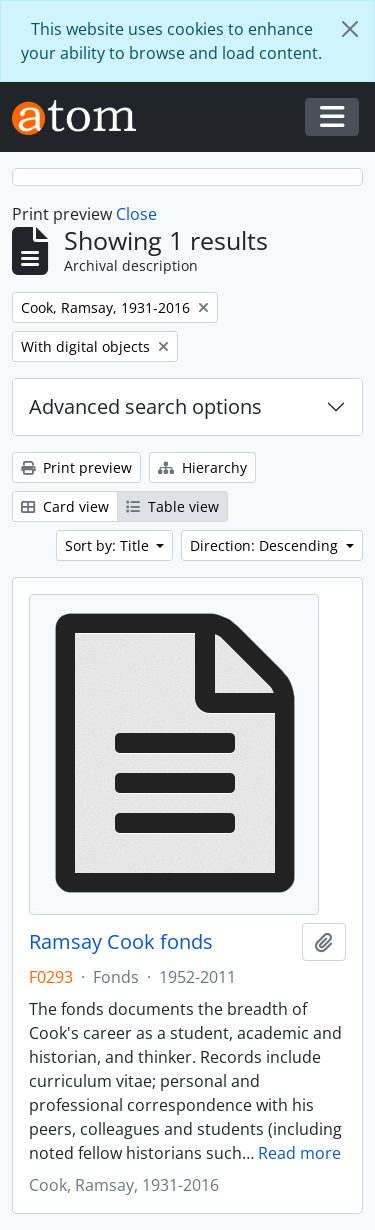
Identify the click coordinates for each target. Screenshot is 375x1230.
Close (136, 214)
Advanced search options (145, 406)
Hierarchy (202, 467)
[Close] (350, 29)
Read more (299, 1153)
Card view (65, 506)
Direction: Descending (266, 545)
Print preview (76, 467)
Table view (172, 506)
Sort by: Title (109, 545)
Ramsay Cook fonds (121, 942)
